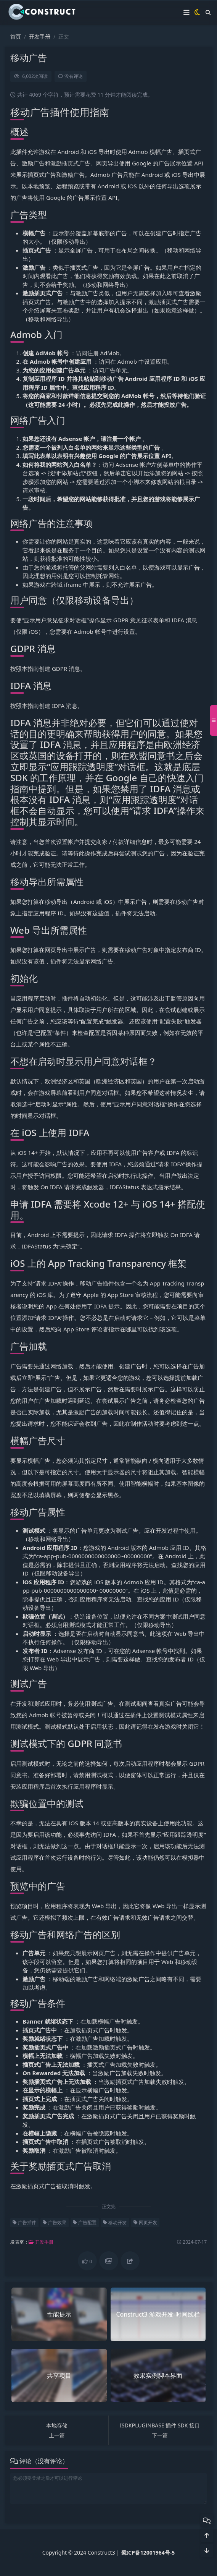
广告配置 (84, 2222)
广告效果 (54, 2222)
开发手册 (39, 36)
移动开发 (115, 2222)
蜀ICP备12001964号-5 (148, 2552)
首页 (15, 36)
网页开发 (145, 2222)
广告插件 (24, 2222)
